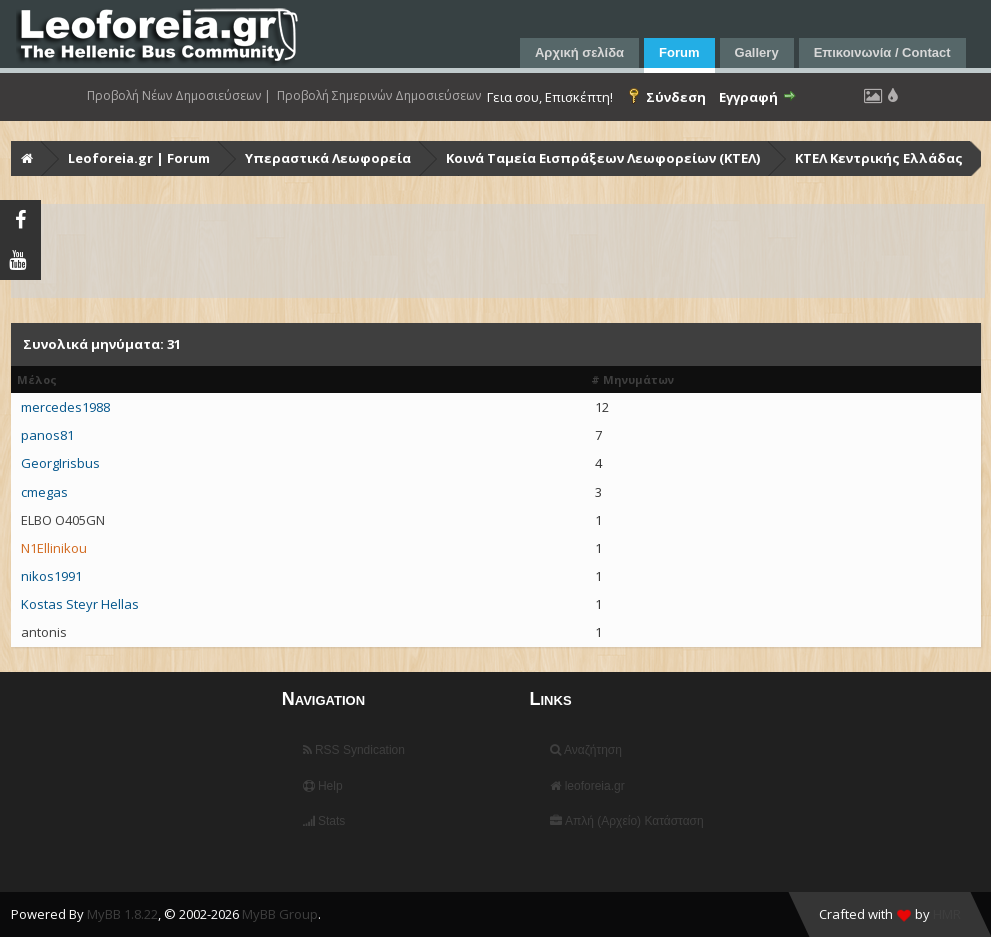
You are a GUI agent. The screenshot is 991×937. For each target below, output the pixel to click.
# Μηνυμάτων (632, 379)
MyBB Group (280, 914)
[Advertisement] (498, 251)
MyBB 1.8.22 (122, 914)
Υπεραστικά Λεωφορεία (328, 158)
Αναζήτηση (586, 750)
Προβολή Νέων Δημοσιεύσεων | (179, 96)
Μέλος (37, 379)
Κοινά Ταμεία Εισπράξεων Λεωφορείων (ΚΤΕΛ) (603, 158)
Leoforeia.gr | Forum (139, 158)
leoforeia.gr (587, 786)
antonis (44, 632)
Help (323, 786)
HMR (947, 914)
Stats (324, 821)
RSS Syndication (354, 750)
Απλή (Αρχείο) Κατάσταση (626, 821)
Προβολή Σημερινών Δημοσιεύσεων (379, 96)
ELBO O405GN (63, 520)
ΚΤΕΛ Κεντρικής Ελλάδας (879, 158)
